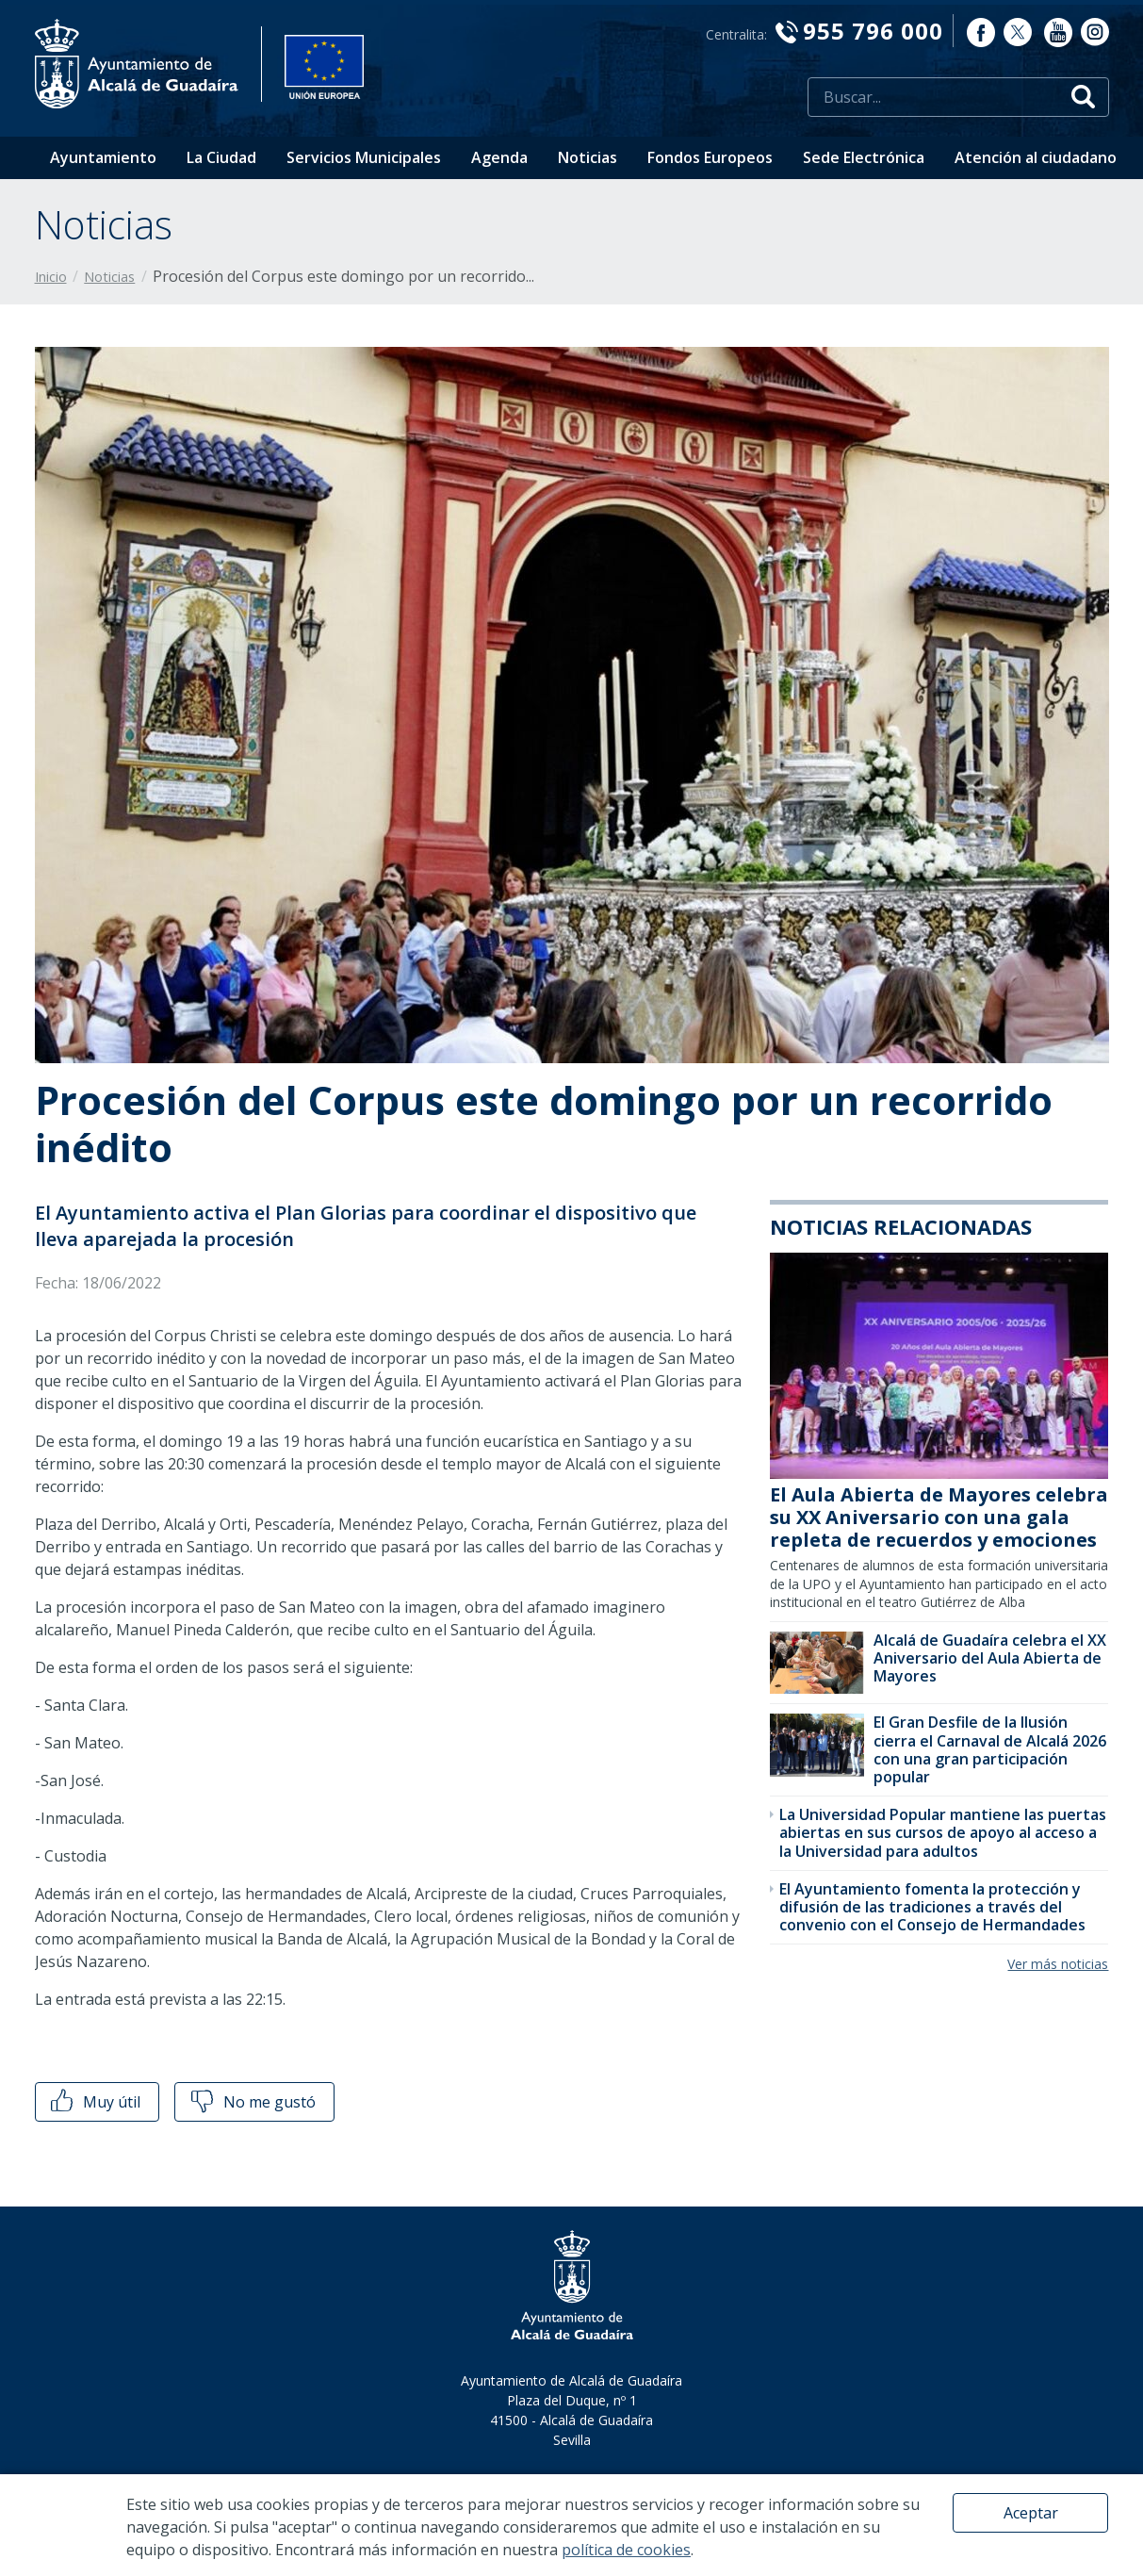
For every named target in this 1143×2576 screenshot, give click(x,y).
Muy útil (93, 2102)
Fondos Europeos (710, 157)
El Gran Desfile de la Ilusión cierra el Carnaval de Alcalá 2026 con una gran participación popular (990, 1749)
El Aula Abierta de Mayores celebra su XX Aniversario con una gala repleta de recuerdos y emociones (939, 1517)
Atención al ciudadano (1036, 157)
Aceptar (1031, 2512)
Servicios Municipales (363, 157)
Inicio (51, 277)
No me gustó (252, 2102)
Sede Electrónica (863, 157)
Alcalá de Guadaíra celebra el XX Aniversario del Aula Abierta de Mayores (990, 1658)
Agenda (499, 157)
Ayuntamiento (103, 157)
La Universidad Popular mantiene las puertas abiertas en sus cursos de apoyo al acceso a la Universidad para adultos (942, 1832)
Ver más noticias (1057, 1964)
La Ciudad (221, 157)
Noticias (587, 157)
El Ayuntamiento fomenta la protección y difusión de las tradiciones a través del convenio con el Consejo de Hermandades (932, 1907)
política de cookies (626, 2549)
